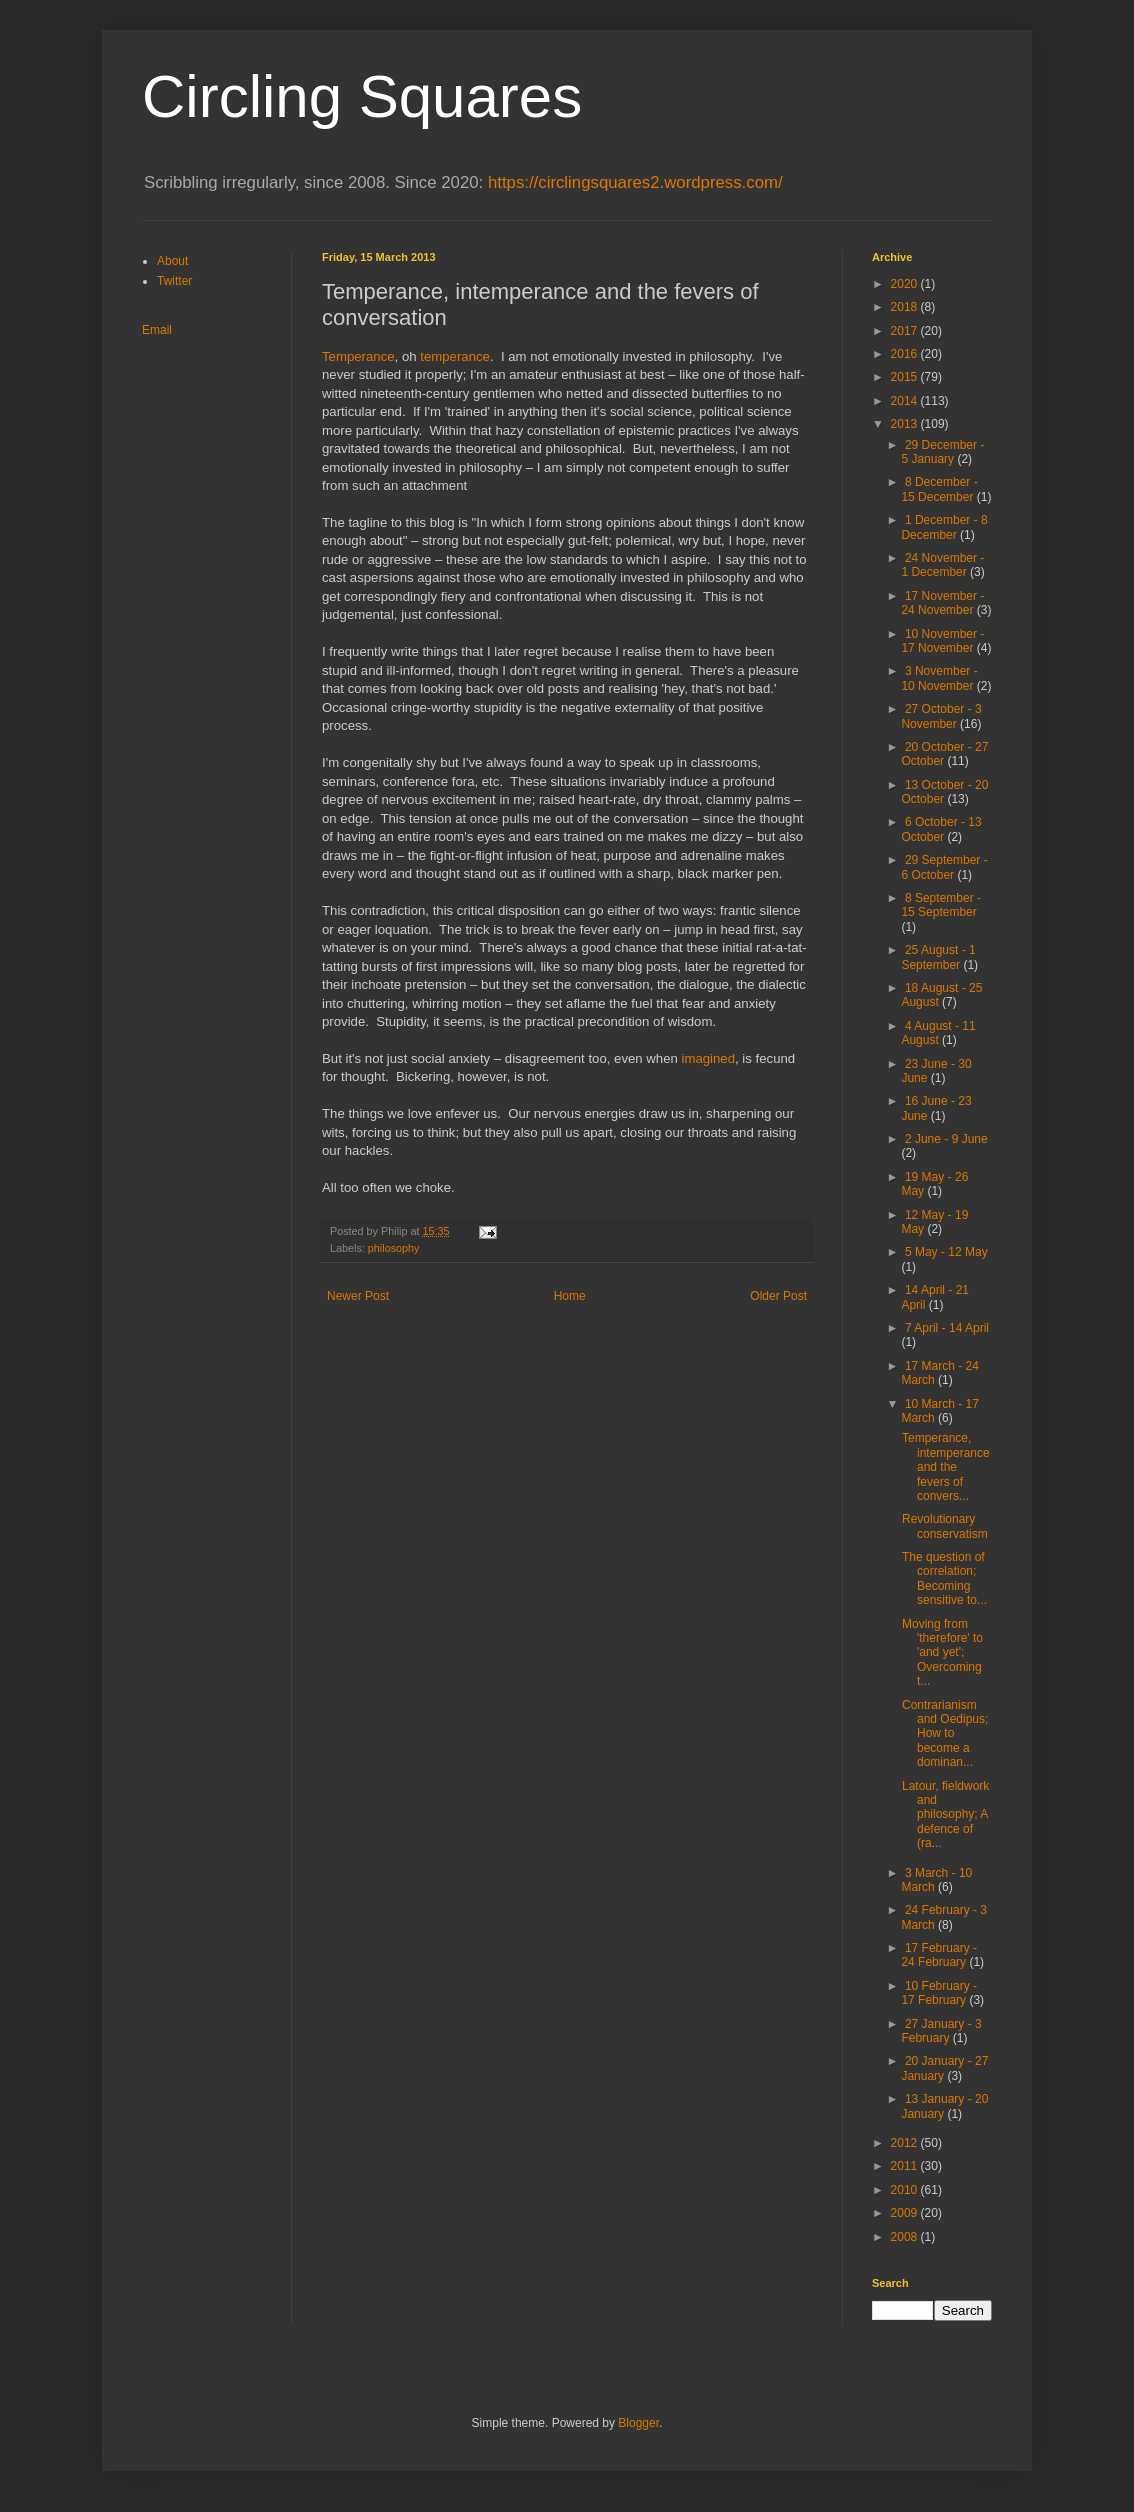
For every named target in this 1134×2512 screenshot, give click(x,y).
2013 (906, 424)
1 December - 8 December (944, 527)
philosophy (394, 1248)
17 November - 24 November (942, 603)
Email (157, 330)
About (172, 261)
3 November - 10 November (939, 678)
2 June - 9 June (946, 1139)
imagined (709, 1058)
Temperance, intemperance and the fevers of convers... (946, 1467)
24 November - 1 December (942, 565)
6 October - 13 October (941, 829)
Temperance (358, 356)
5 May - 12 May (946, 1252)
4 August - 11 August (938, 1033)
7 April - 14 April (947, 1328)
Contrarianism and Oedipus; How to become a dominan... (945, 1734)
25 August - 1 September (938, 957)
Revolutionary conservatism (945, 1526)
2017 (906, 331)
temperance (455, 356)
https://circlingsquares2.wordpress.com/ (635, 182)
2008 (906, 2237)
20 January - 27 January (944, 2068)
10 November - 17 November (942, 641)
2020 (906, 284)
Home (570, 1296)
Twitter (174, 281)
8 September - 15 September (941, 905)
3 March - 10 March (936, 1880)
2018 (906, 307)
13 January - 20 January (944, 2106)
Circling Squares (362, 96)
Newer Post (358, 1296)
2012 (906, 2143)
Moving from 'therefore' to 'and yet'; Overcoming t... (942, 1653)
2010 (906, 2190)
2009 (906, 2213)
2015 (906, 377)
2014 (906, 401)
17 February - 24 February (939, 1955)
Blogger (638, 2423)
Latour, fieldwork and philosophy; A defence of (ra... (945, 1815)
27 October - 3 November (941, 716)
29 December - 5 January (942, 452)
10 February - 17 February (939, 1993)
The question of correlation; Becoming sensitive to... (944, 1578)
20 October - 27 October (944, 754)
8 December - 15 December (939, 489)
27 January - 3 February (941, 2031)
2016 (906, 354)
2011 (906, 2166)
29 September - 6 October (944, 867)
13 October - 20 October (944, 792)
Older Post (778, 1296)
